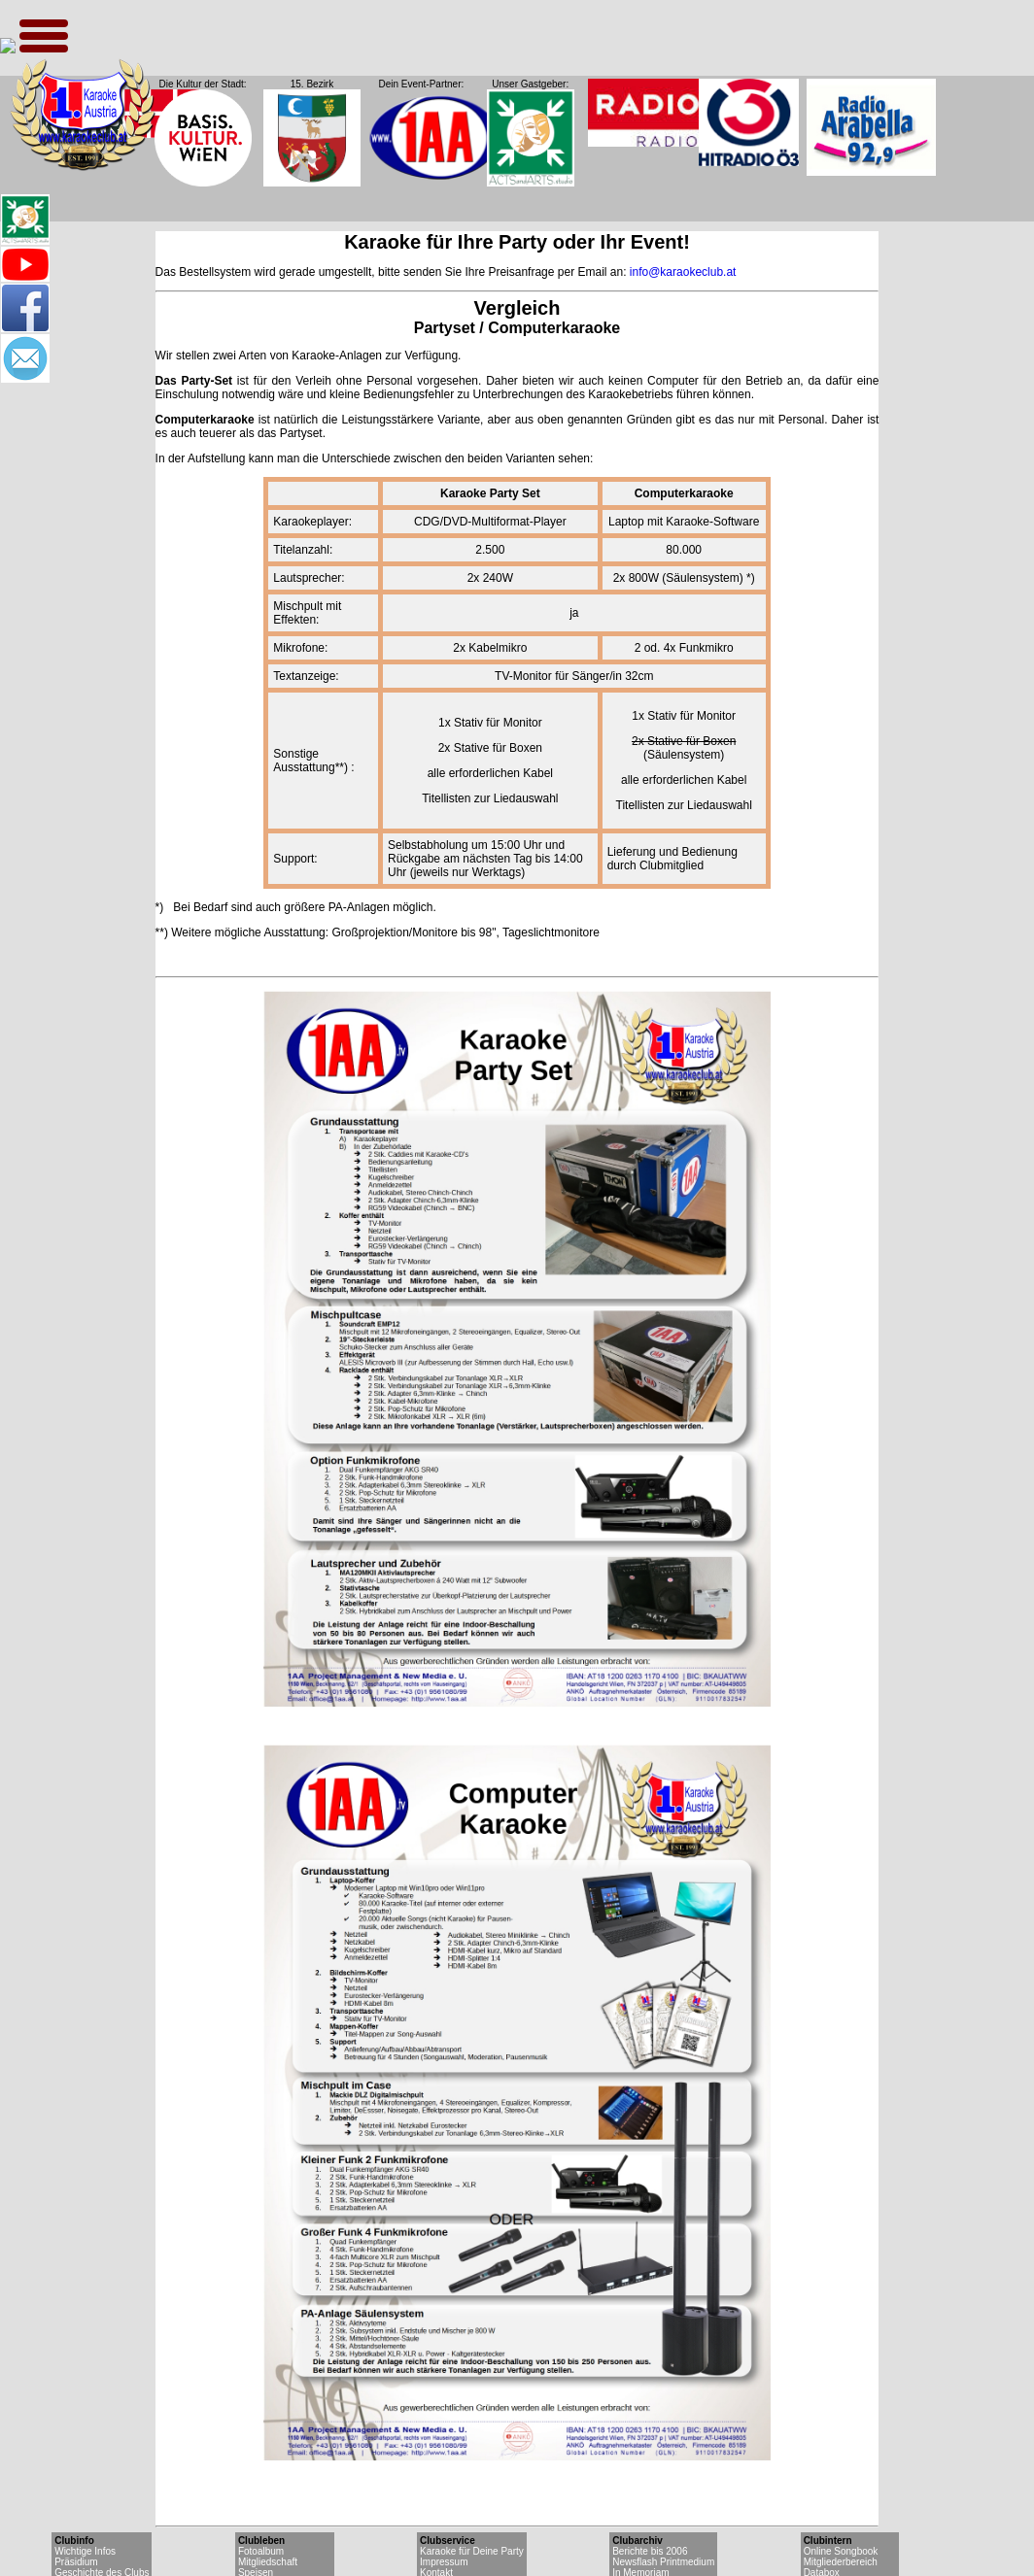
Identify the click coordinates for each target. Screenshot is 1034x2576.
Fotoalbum (261, 2551)
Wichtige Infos (85, 2551)
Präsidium (75, 2562)
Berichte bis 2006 (649, 2551)
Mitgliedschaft (267, 2562)
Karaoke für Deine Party (472, 2551)
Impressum (443, 2562)
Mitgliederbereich (841, 2562)
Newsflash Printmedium (663, 2562)
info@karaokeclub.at (683, 272)
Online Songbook (841, 2551)
